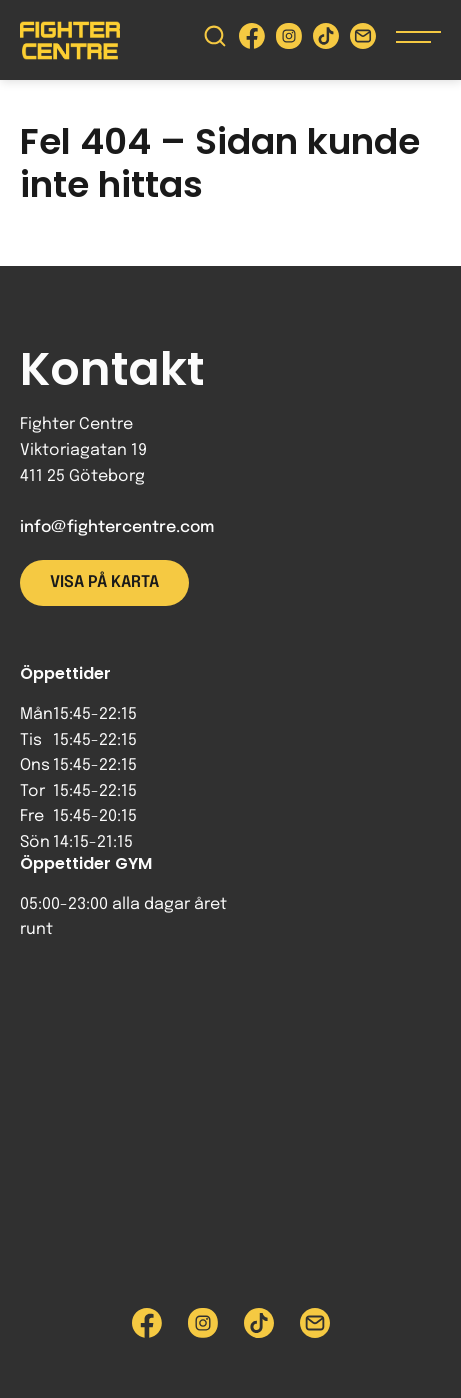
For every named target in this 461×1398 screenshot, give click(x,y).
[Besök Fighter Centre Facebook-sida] (252, 40)
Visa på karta (104, 582)
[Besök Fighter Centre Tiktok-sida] (326, 40)
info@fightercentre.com (117, 527)
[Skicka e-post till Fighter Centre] (363, 40)
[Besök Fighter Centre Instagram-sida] (289, 40)
